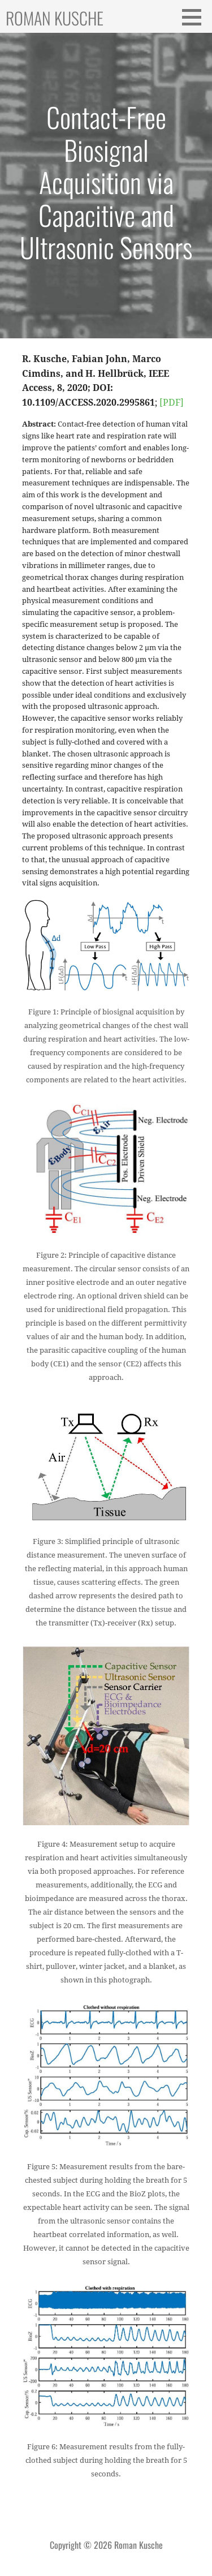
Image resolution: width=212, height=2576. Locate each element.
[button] (195, 17)
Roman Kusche (54, 18)
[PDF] (171, 402)
